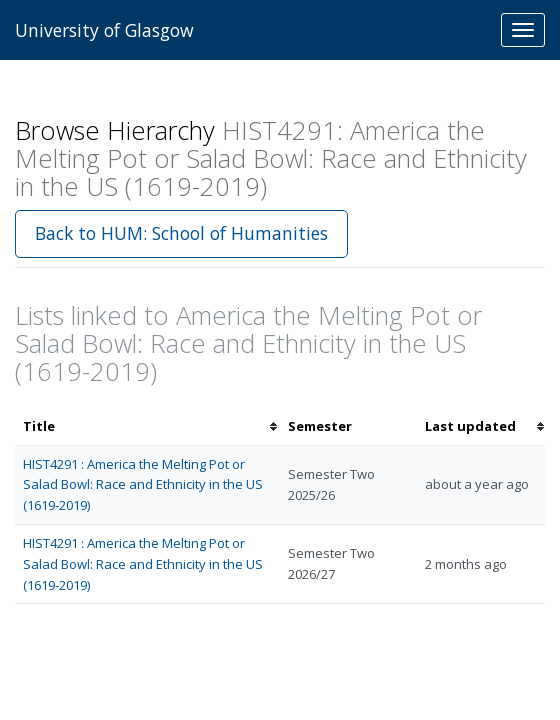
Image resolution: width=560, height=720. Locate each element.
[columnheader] (147, 426)
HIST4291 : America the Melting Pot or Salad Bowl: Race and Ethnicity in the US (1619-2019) (143, 485)
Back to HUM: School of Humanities (181, 233)
